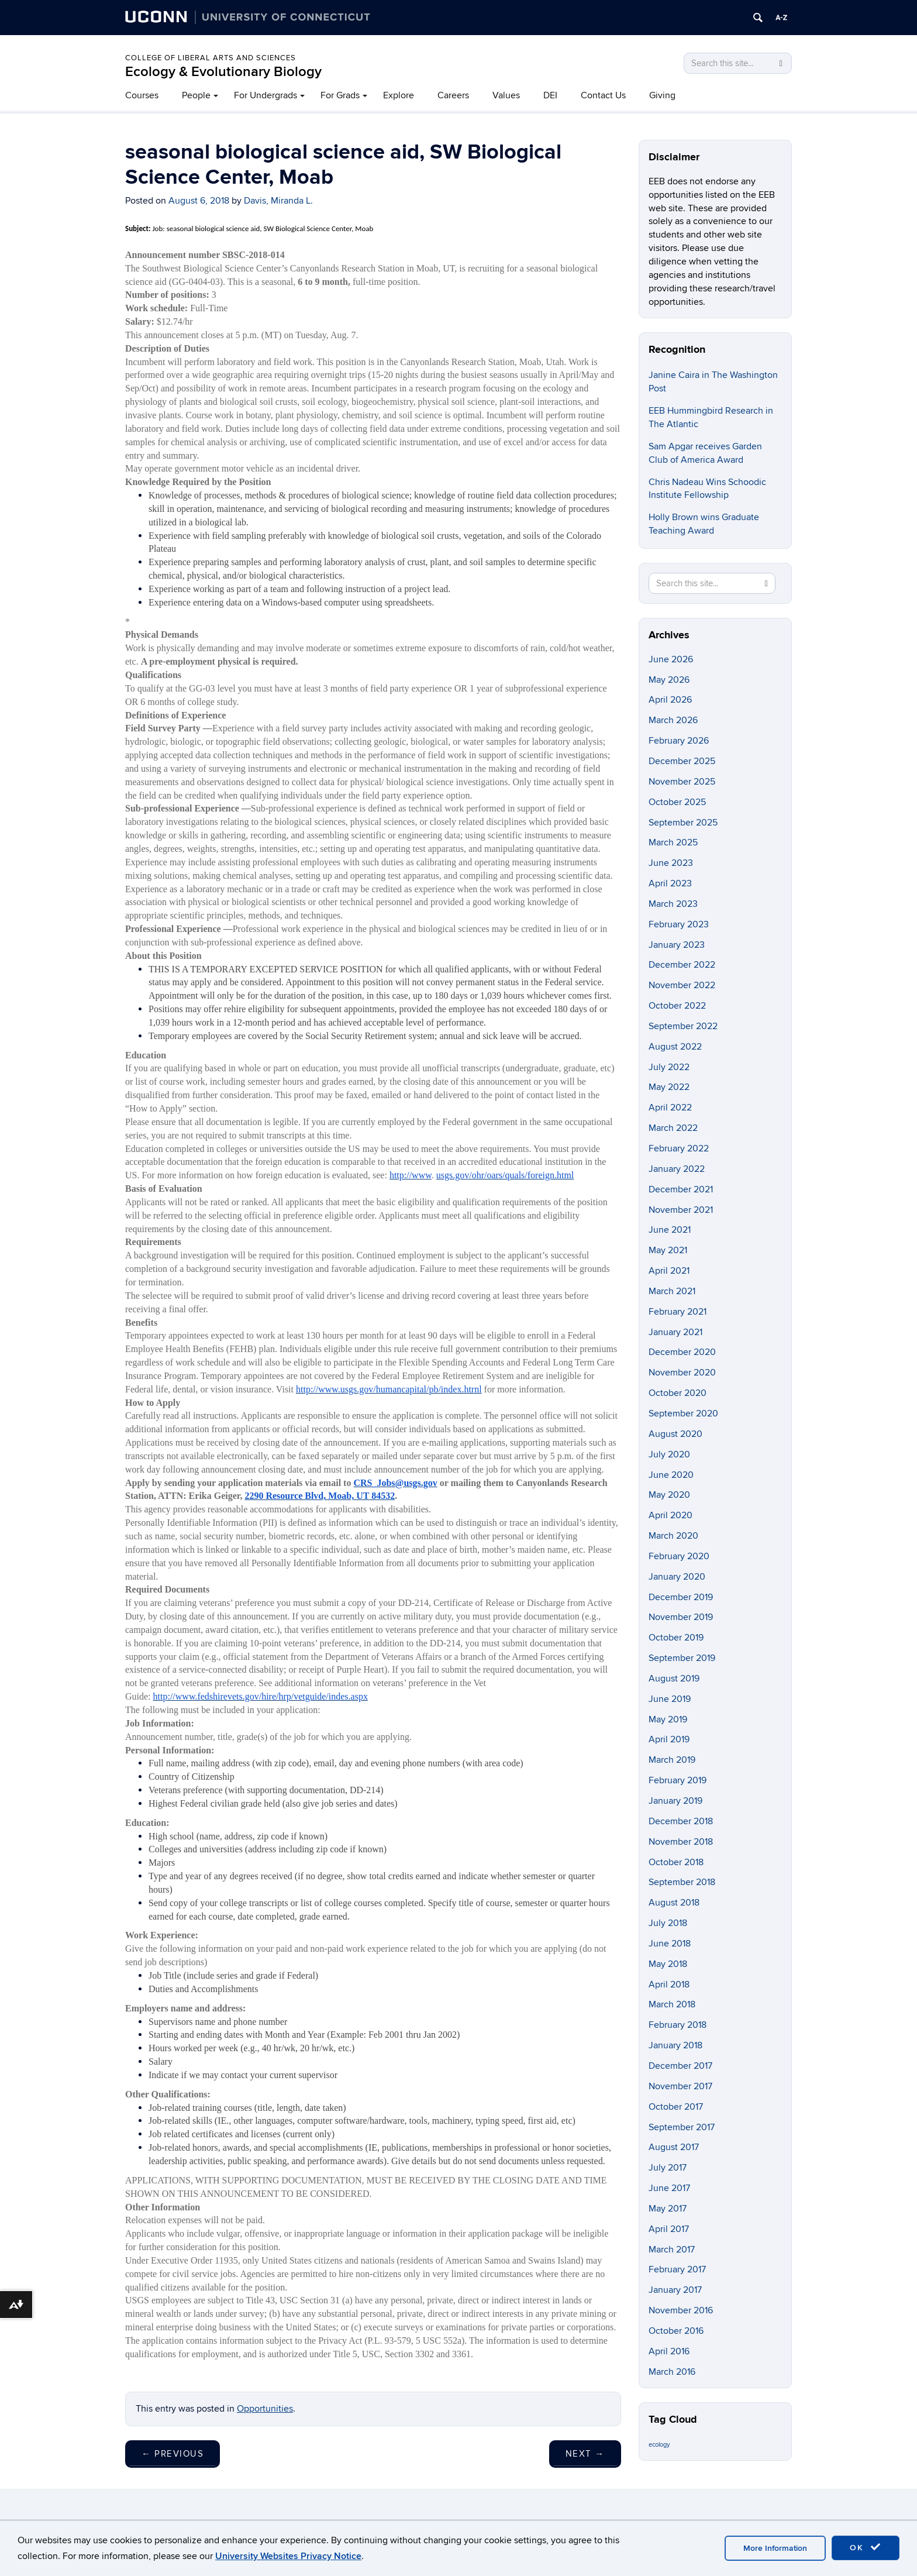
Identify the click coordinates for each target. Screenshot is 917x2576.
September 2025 (683, 822)
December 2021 (681, 1189)
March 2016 (672, 2372)
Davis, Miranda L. (278, 201)
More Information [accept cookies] (775, 2548)
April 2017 (669, 2229)
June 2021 (670, 1230)
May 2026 (669, 680)
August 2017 (674, 2147)
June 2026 (671, 659)
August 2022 (675, 1047)
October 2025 (677, 802)
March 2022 (673, 1128)
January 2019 (675, 1801)
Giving (662, 95)
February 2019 (677, 1780)
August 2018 (674, 1902)
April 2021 (669, 1271)
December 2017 (680, 2066)
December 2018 (681, 1821)
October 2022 (677, 1006)
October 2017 (676, 2107)
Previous (173, 2453)
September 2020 (683, 1413)
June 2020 (671, 1475)
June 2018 (670, 1943)
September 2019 (682, 1658)
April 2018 (669, 1984)
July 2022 (669, 1067)
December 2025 (682, 761)
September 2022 (683, 1026)
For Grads (340, 95)
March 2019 (672, 1760)
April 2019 (669, 1739)
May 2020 (669, 1495)
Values (506, 95)
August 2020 (675, 1434)
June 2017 (669, 2188)
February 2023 (679, 924)
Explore (398, 95)
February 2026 (679, 741)
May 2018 (668, 1964)
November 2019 (681, 1617)
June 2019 (670, 1699)
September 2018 (682, 1882)
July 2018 (668, 1923)
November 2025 (682, 781)
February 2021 (677, 1312)
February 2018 (677, 2025)
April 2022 (670, 1107)
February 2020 (679, 1556)
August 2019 (674, 1678)
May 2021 (668, 1250)
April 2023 (670, 883)
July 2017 (668, 2167)
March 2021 (672, 1291)
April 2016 (669, 2351)
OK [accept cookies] (865, 2547)
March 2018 (672, 2004)
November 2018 (681, 1842)
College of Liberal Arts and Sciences (210, 58)
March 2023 (673, 904)
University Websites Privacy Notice (288, 2556)
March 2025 (673, 842)
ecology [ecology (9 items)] (659, 2444)
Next (585, 2453)
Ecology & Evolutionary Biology (223, 71)
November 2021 (681, 1210)
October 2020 (677, 1393)
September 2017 (682, 2127)
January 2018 (675, 2045)
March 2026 (673, 720)
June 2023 (671, 863)
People (196, 95)
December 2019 (681, 1597)
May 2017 (668, 2208)
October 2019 (676, 1637)
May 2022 (669, 1087)
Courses (141, 95)
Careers (453, 95)
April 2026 (670, 700)
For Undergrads (265, 95)
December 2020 (682, 1352)
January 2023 (677, 945)
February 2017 (677, 2269)
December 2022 (682, 965)
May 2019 (668, 1719)
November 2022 (682, 985)
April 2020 (670, 1515)
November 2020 (682, 1372)
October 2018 (676, 1862)
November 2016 (681, 2310)
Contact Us (603, 95)
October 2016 (676, 2331)
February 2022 (679, 1148)
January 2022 (677, 1169)
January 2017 (675, 2290)
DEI (550, 95)
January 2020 (677, 1577)
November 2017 (680, 2086)
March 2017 (672, 2249)
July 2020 (669, 1454)
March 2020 (673, 1536)
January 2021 (675, 1332)
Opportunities (265, 2409)
